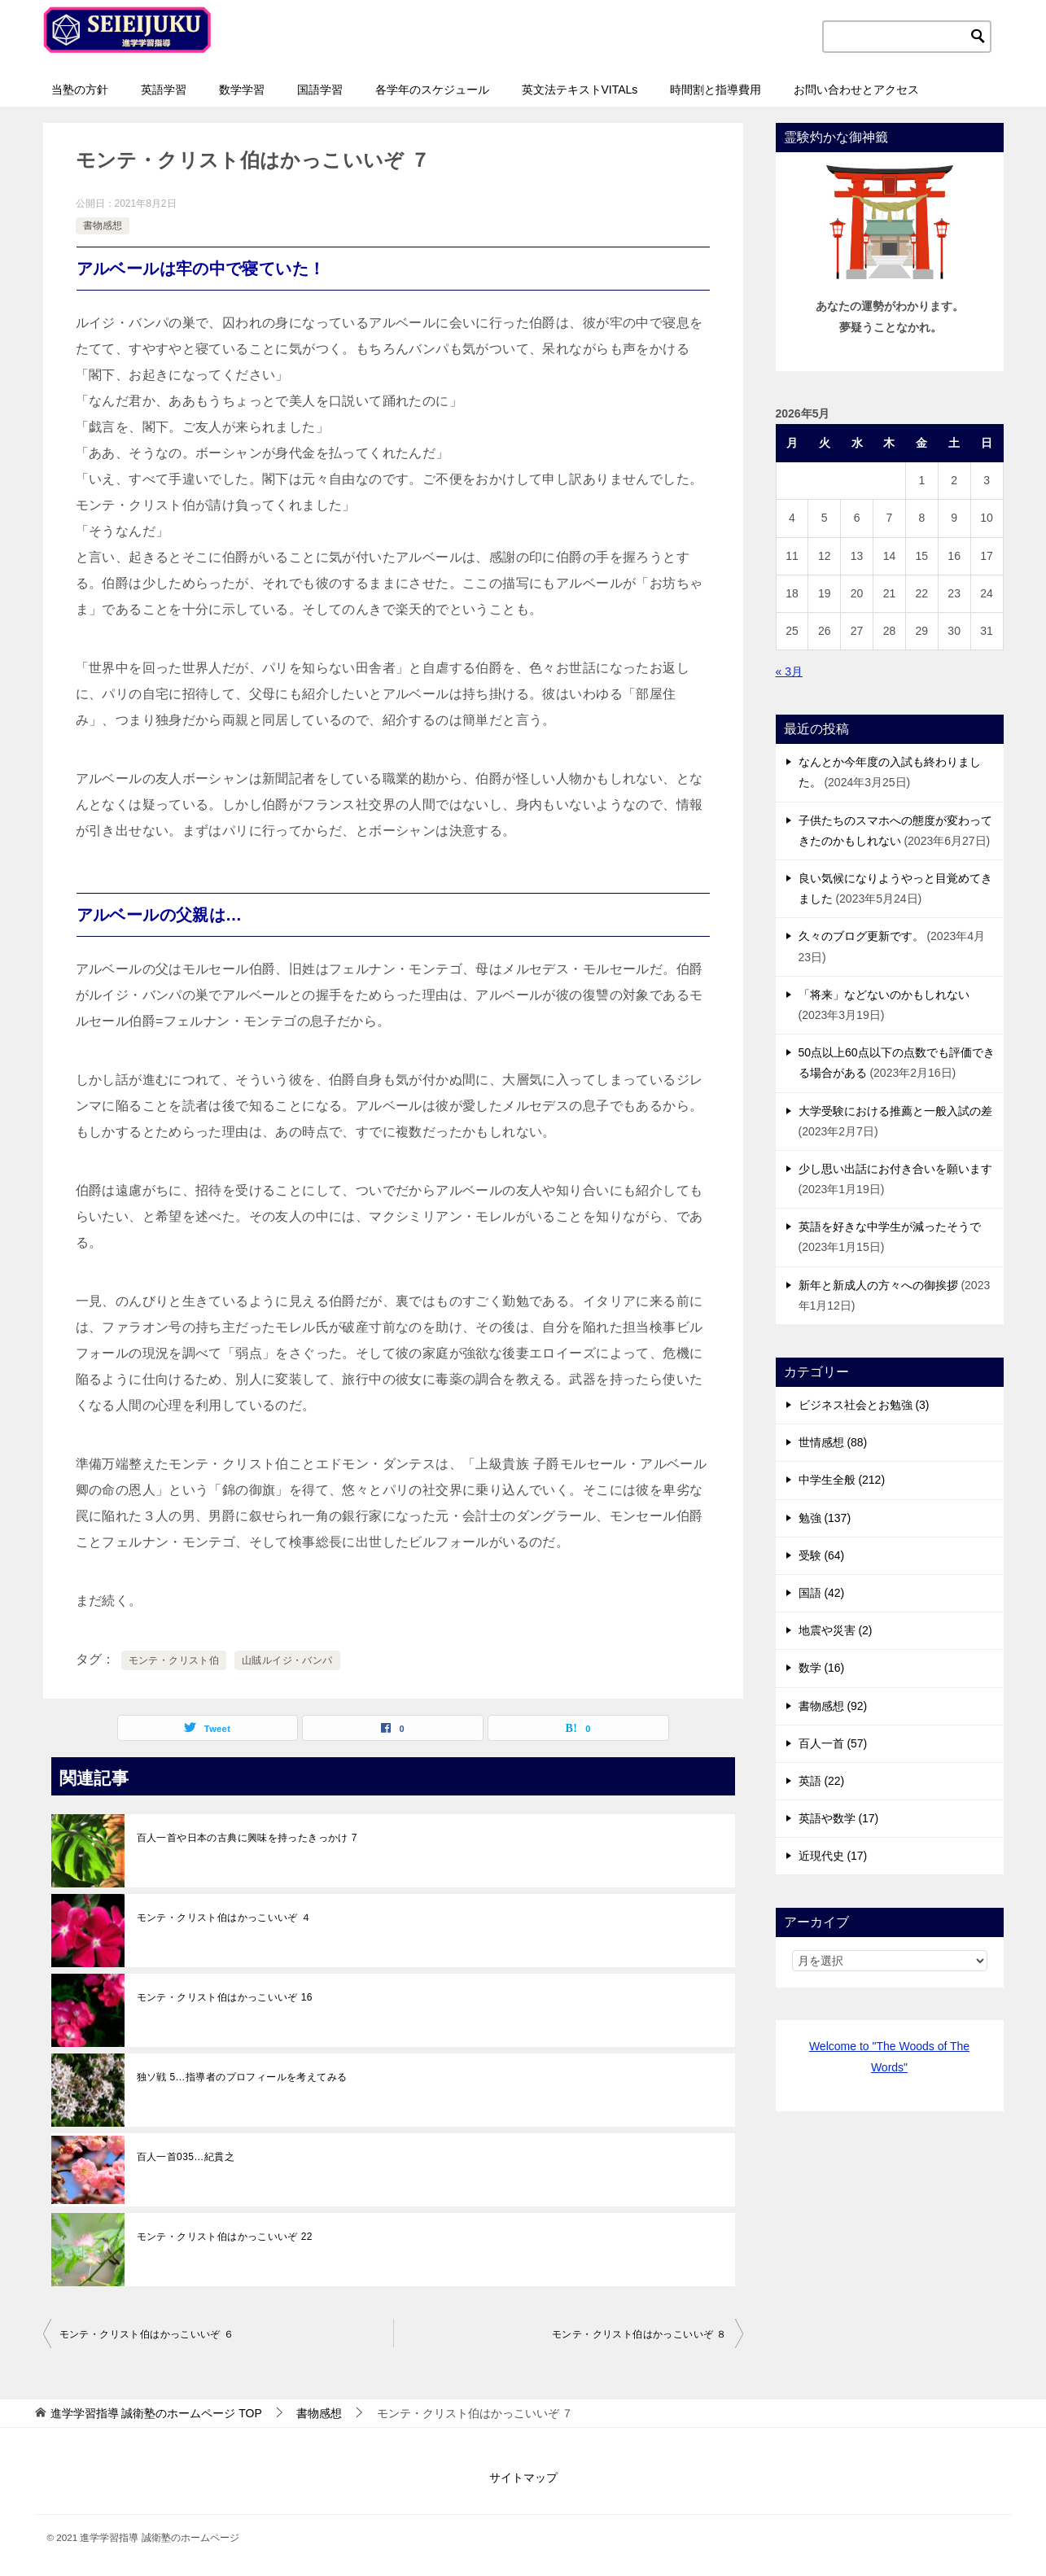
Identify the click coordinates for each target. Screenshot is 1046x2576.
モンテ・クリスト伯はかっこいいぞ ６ (146, 2334)
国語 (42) (822, 1592)
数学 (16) (822, 1667)
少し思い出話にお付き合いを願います (895, 1168)
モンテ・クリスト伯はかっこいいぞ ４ (224, 1917)
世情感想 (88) (833, 1442)
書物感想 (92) (833, 1705)
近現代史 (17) (833, 1855)
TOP (156, 2413)
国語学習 (320, 89)
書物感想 (102, 225)
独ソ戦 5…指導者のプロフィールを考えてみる (242, 2077)
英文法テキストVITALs (580, 89)
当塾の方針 (79, 89)
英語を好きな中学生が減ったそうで (890, 1226)
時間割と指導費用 (715, 89)
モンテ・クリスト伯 (174, 1660)
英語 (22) (822, 1780)
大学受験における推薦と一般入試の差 (895, 1110)
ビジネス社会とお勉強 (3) (864, 1404)
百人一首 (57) (833, 1743)
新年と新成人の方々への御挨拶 (878, 1285)
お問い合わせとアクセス (856, 89)
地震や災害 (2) (836, 1630)
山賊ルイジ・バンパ (287, 1660)
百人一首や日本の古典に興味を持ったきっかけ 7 (247, 1837)
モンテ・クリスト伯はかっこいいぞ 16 (225, 1997)
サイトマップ (523, 2477)
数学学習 (242, 89)
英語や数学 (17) (839, 1818)
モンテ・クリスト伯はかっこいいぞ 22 (225, 2236)
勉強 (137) (825, 1517)
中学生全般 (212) (842, 1479)
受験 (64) (822, 1555)
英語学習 (163, 89)
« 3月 (789, 671)
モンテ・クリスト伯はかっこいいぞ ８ (639, 2334)
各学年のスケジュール (432, 89)
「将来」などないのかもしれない (884, 994)
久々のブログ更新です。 (861, 935)
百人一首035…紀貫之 (185, 2157)
